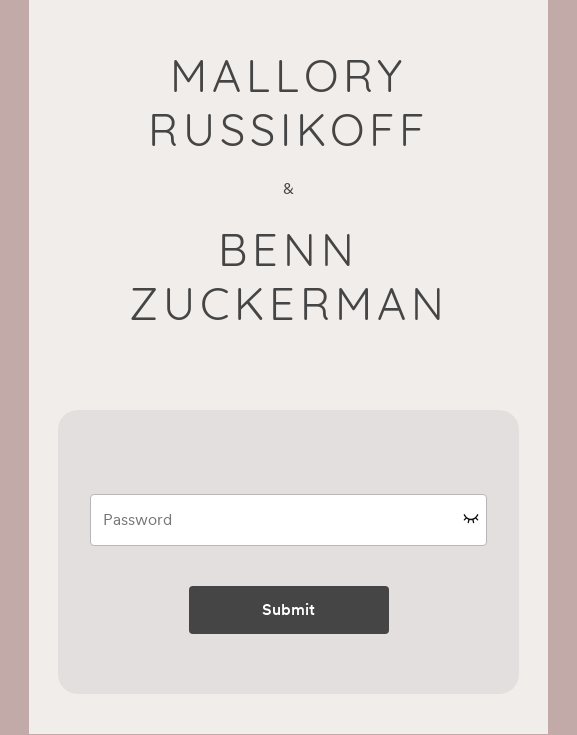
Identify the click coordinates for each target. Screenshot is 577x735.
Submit (288, 609)
